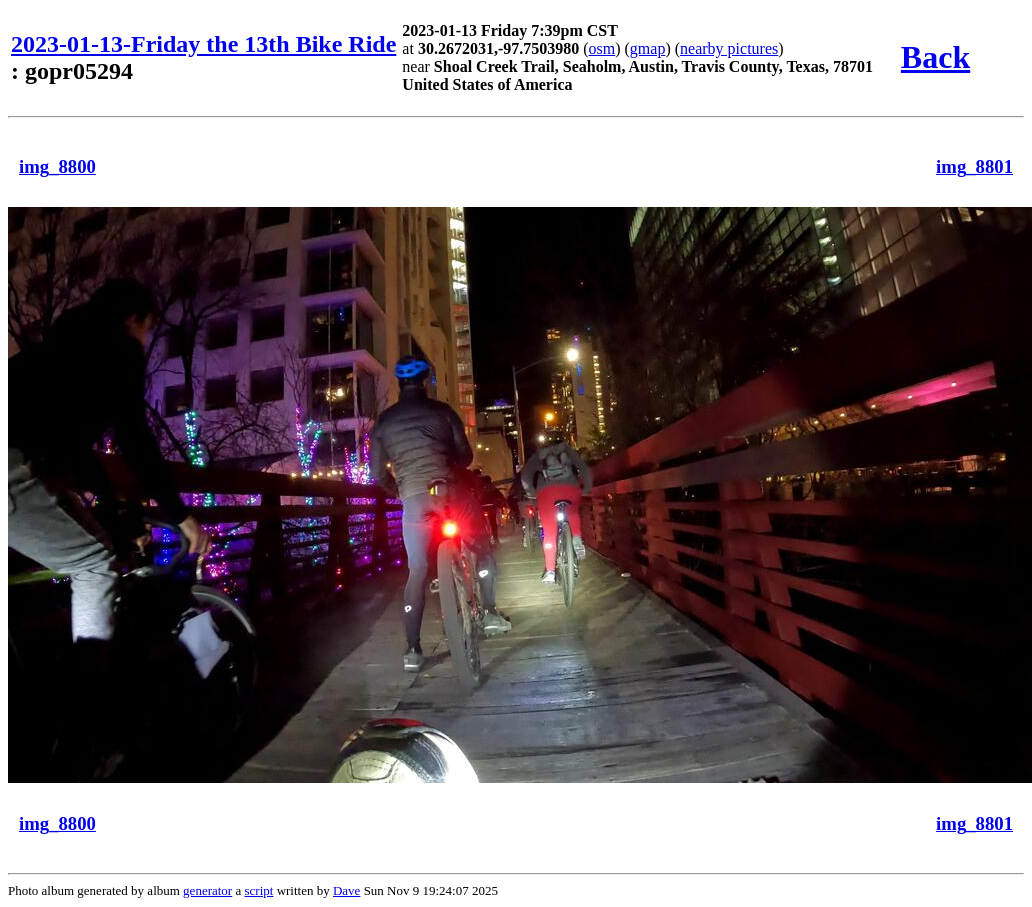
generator (207, 890)
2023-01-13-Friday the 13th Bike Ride (203, 44)
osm (602, 48)
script (258, 890)
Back (935, 57)
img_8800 (57, 166)
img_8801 (974, 166)
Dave (346, 890)
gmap (648, 48)
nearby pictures (729, 48)
